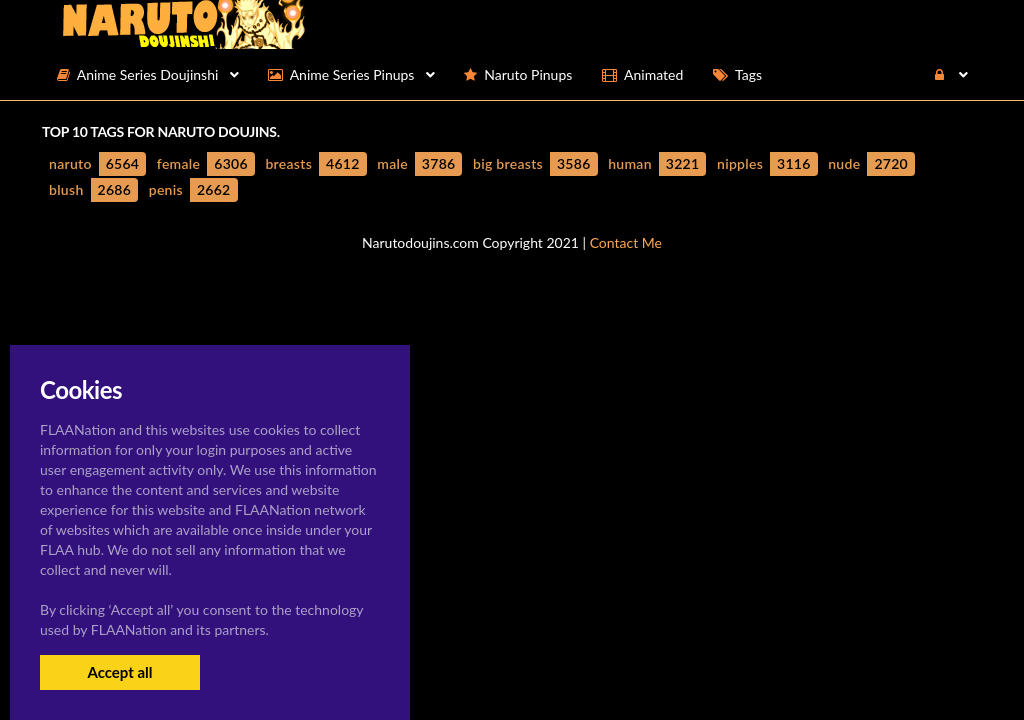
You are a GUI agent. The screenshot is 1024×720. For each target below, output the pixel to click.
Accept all (119, 672)
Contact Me (626, 242)
